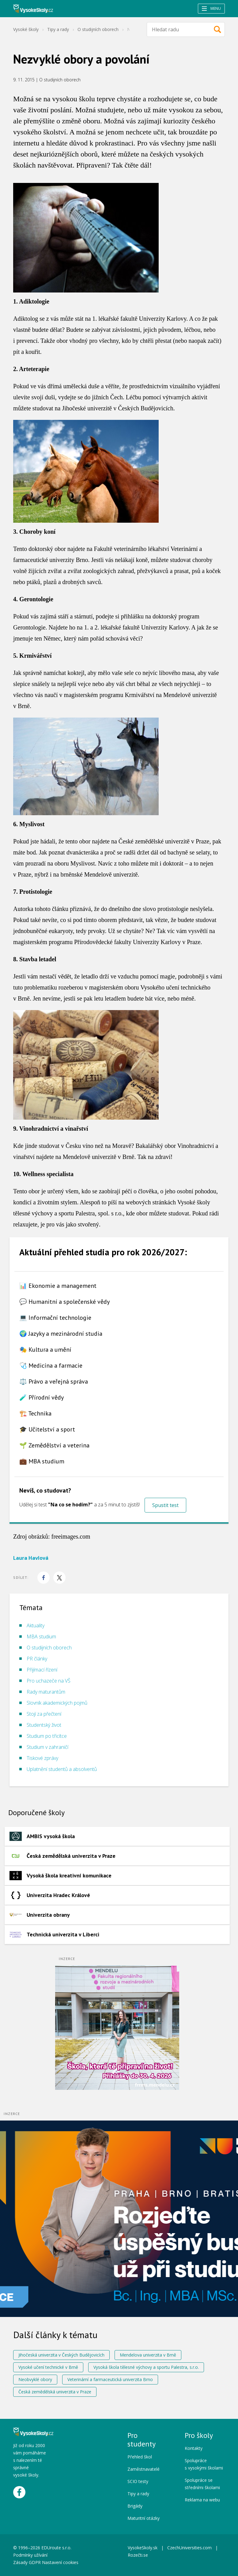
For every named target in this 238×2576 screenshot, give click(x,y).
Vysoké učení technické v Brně (48, 2367)
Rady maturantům (46, 1691)
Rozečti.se (138, 2555)
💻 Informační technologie (55, 1318)
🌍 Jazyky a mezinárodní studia (60, 1334)
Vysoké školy (26, 29)
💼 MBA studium (41, 1461)
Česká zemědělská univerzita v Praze (54, 2392)
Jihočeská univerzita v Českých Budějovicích (61, 2355)
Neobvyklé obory (35, 2379)
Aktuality (35, 1625)
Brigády (134, 2506)
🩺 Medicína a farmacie (50, 1365)
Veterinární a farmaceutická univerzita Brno (110, 2379)
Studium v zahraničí (47, 1747)
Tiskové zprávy (42, 1758)
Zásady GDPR (27, 2562)
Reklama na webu (202, 2500)
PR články (37, 1658)
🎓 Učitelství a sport (47, 1429)
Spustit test (165, 1505)
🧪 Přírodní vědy (41, 1397)
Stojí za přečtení (44, 1713)
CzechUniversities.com (189, 2548)
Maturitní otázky (143, 2518)
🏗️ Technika (35, 1413)
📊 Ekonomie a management (57, 1286)
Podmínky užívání (31, 2555)
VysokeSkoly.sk (142, 2548)
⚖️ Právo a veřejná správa (53, 1381)
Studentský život (44, 1725)
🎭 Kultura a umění (45, 1350)
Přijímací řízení (42, 1669)
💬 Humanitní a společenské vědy (64, 1302)
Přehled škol (139, 2457)
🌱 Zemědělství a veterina (54, 1445)
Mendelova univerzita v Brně (148, 2355)
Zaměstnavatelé (143, 2469)
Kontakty (193, 2448)
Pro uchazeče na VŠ (48, 1680)
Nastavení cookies (60, 2562)
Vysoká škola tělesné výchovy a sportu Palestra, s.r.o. (146, 2367)
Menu (211, 8)
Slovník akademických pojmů (57, 1702)
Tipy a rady (58, 29)
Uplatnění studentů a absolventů (62, 1769)
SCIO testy (137, 2481)
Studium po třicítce (47, 1736)
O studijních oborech (98, 29)
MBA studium (41, 1636)
